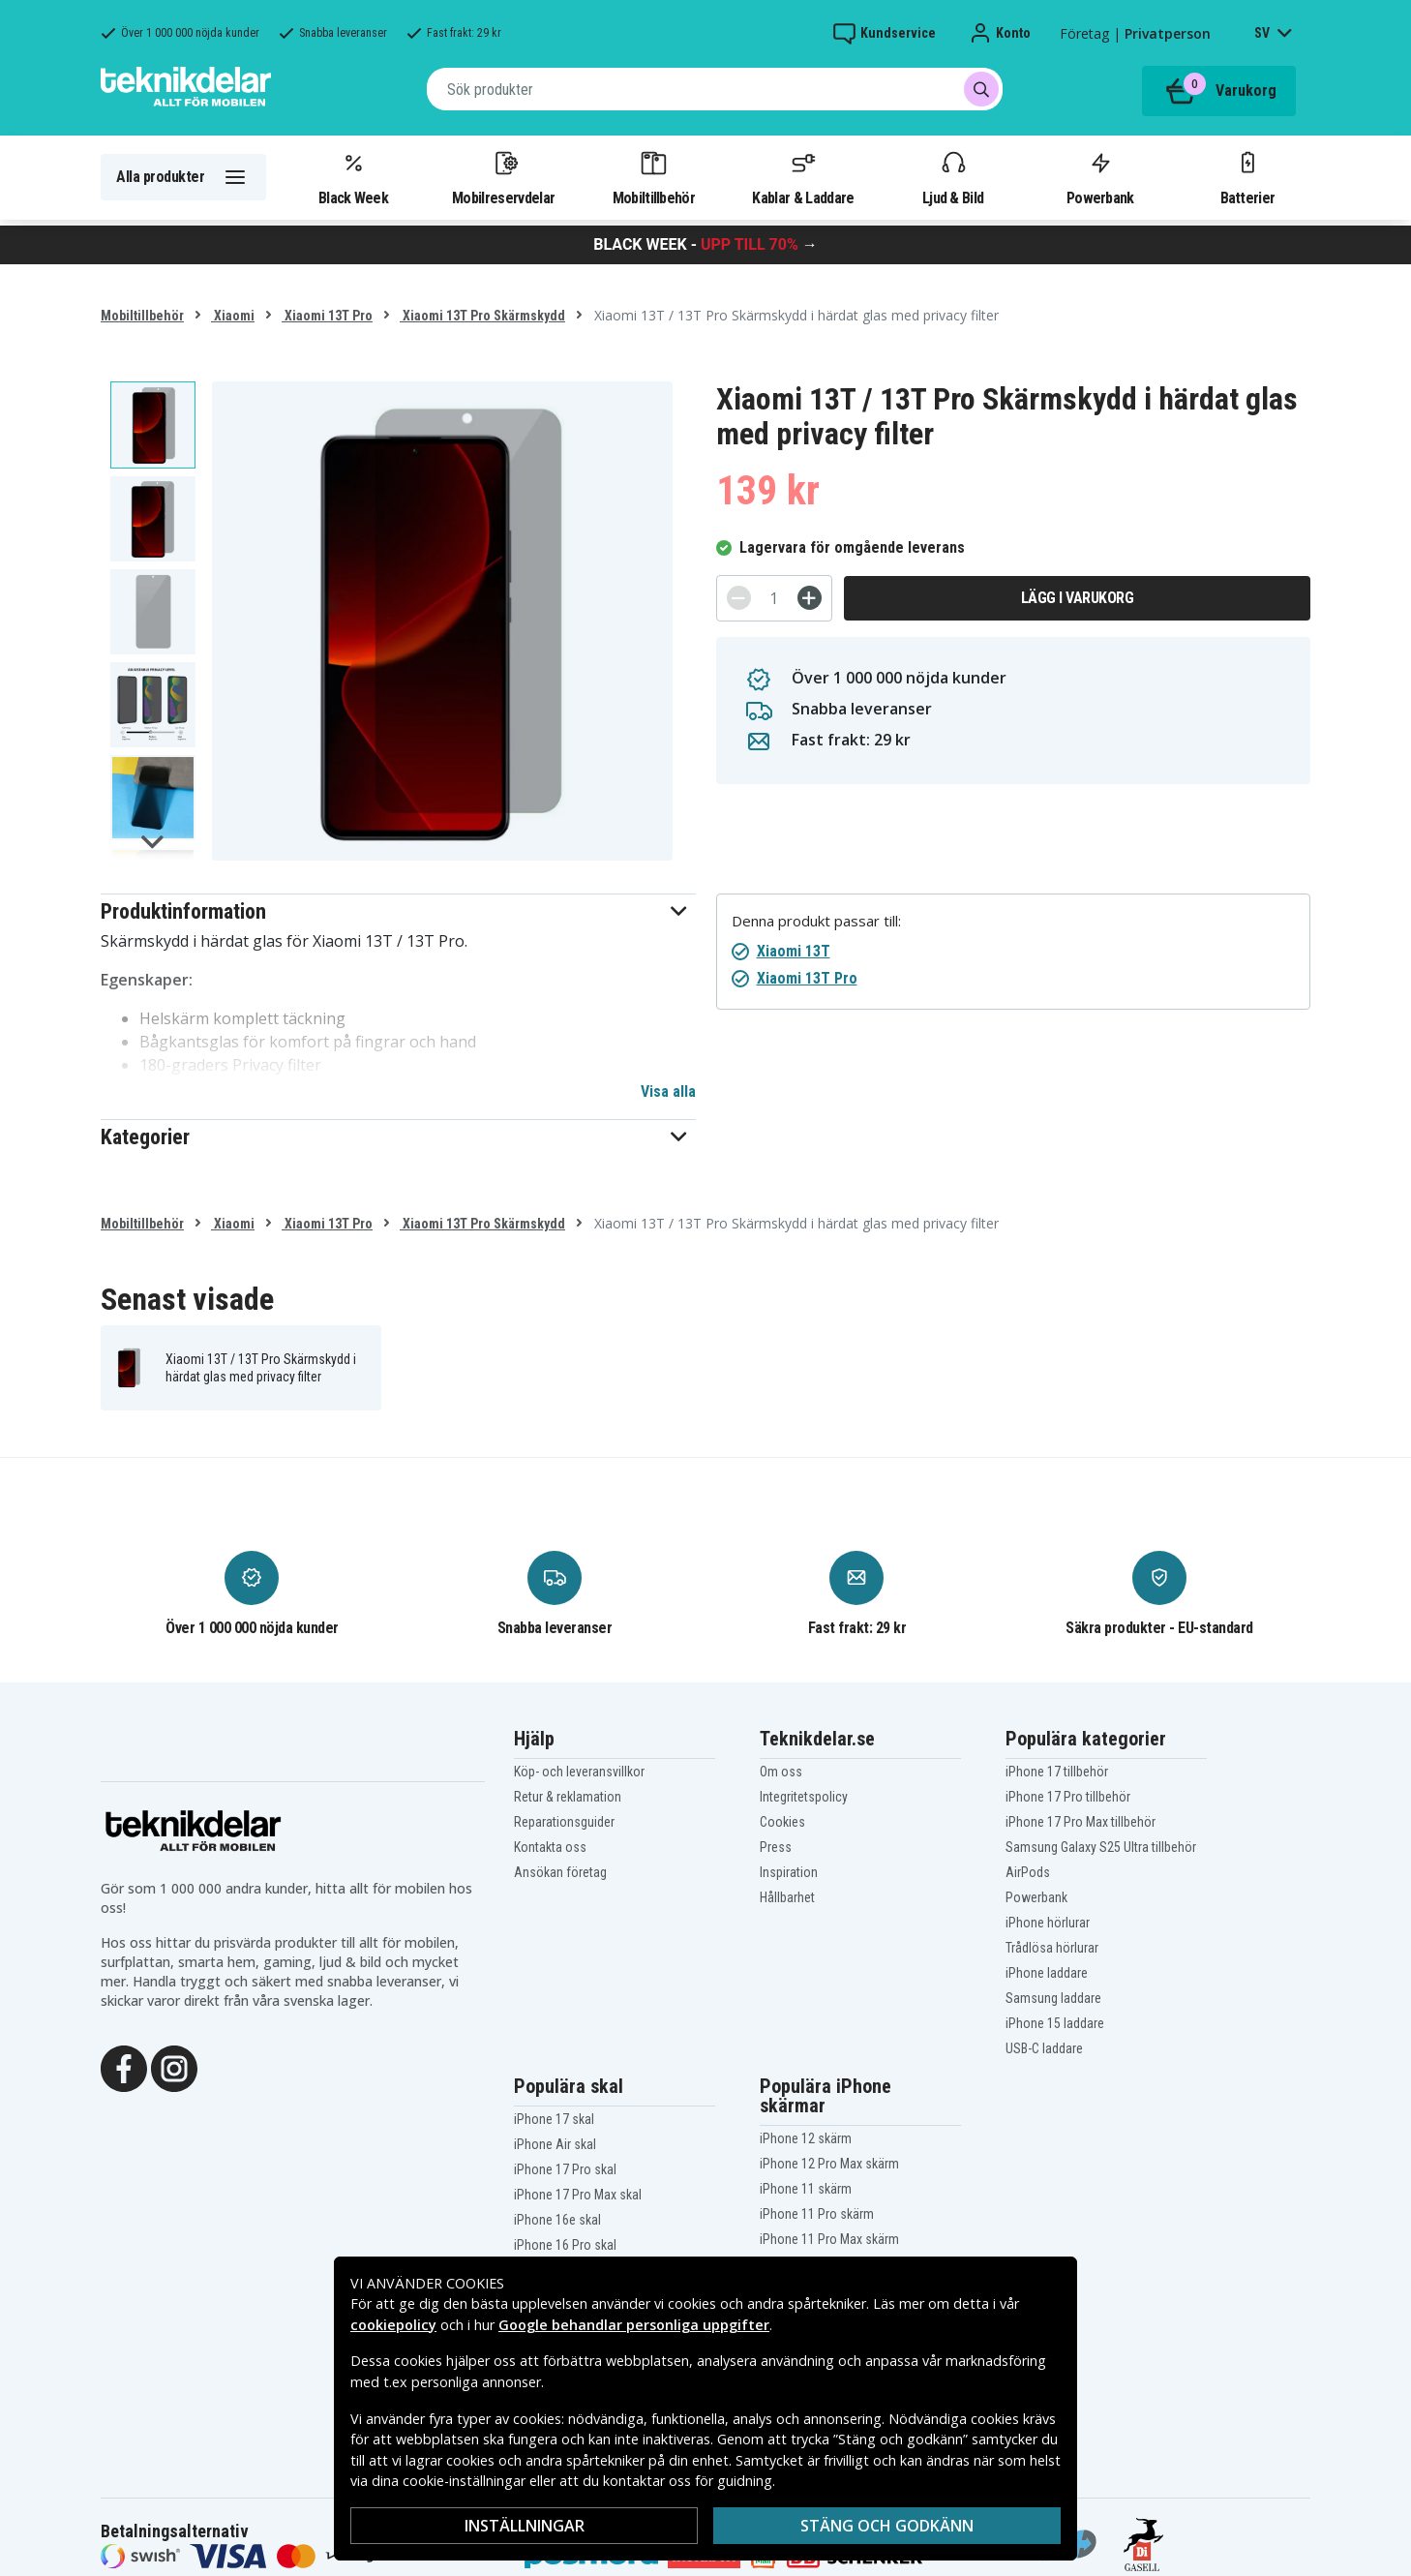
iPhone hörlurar (1048, 1922)
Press (776, 1847)
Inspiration (789, 1872)
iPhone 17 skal (554, 2119)
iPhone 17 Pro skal (565, 2169)
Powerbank (1100, 177)
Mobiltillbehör (654, 177)
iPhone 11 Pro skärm (817, 2214)
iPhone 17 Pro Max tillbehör (1081, 1822)
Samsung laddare (1053, 1998)
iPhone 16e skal (557, 2219)
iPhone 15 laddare (1055, 2023)
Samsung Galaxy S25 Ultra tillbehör (1101, 1847)
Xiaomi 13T (793, 951)
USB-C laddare (1044, 2048)
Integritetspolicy (804, 1796)
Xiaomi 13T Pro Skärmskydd (482, 315)
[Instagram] (174, 2066)
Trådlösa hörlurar (1052, 1947)
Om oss (781, 1771)
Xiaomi (233, 315)
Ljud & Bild (952, 177)
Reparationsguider (564, 1822)
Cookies (782, 1822)
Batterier (1248, 177)
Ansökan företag (560, 1872)
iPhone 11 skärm (806, 2189)
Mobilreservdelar (503, 177)
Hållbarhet (787, 1897)
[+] (809, 598)
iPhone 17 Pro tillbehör (1068, 1796)
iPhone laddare (1047, 1973)
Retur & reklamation (567, 1796)
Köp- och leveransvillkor (579, 1771)
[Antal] (774, 598)
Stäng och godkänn (887, 2525)
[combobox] (715, 89)
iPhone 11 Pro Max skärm (829, 2239)
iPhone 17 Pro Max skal (578, 2194)
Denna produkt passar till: (816, 921)
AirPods (1028, 1872)
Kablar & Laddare (803, 177)
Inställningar (525, 2525)
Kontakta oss (550, 1847)
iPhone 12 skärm (806, 2138)
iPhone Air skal (555, 2144)
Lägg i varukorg (1077, 598)
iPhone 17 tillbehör (1057, 1771)
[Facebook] (124, 2066)
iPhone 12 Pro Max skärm (829, 2163)
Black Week (353, 177)
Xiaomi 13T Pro (327, 315)
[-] (739, 598)
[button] (398, 911)
